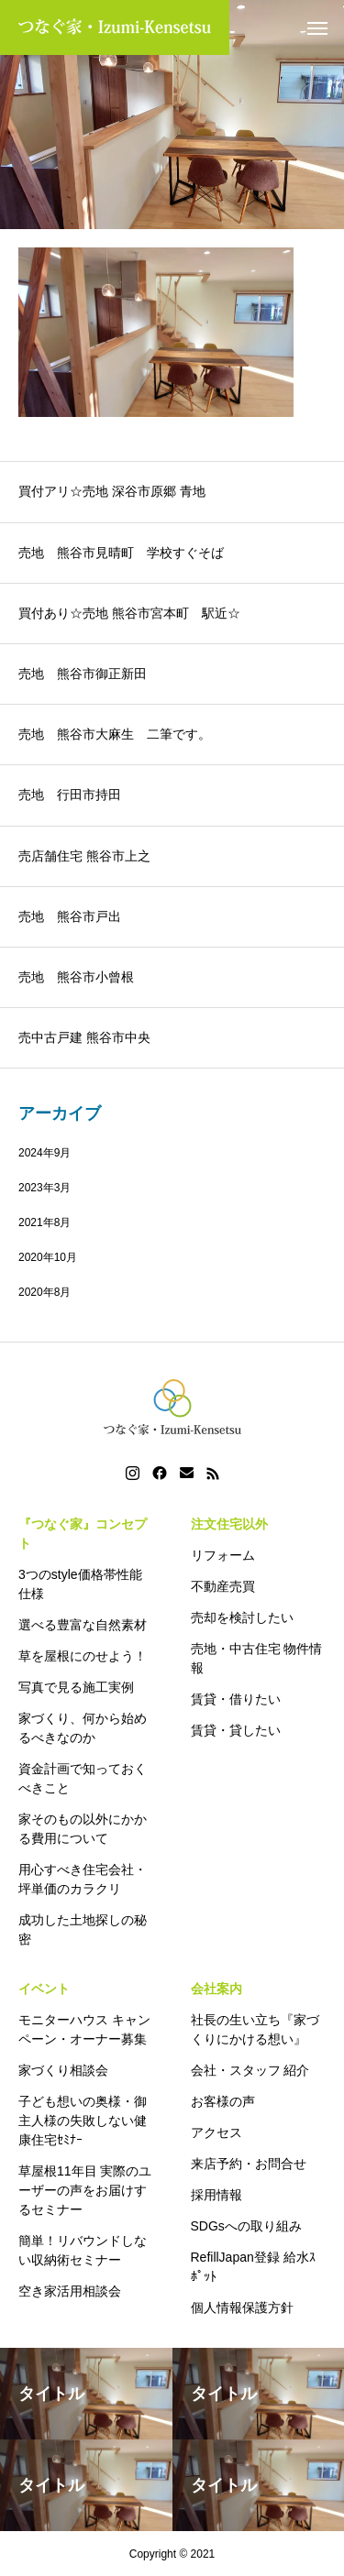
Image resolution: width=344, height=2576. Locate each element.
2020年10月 (47, 1257)
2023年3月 (44, 1187)
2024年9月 (44, 1152)
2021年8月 (44, 1222)
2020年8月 (44, 1292)
